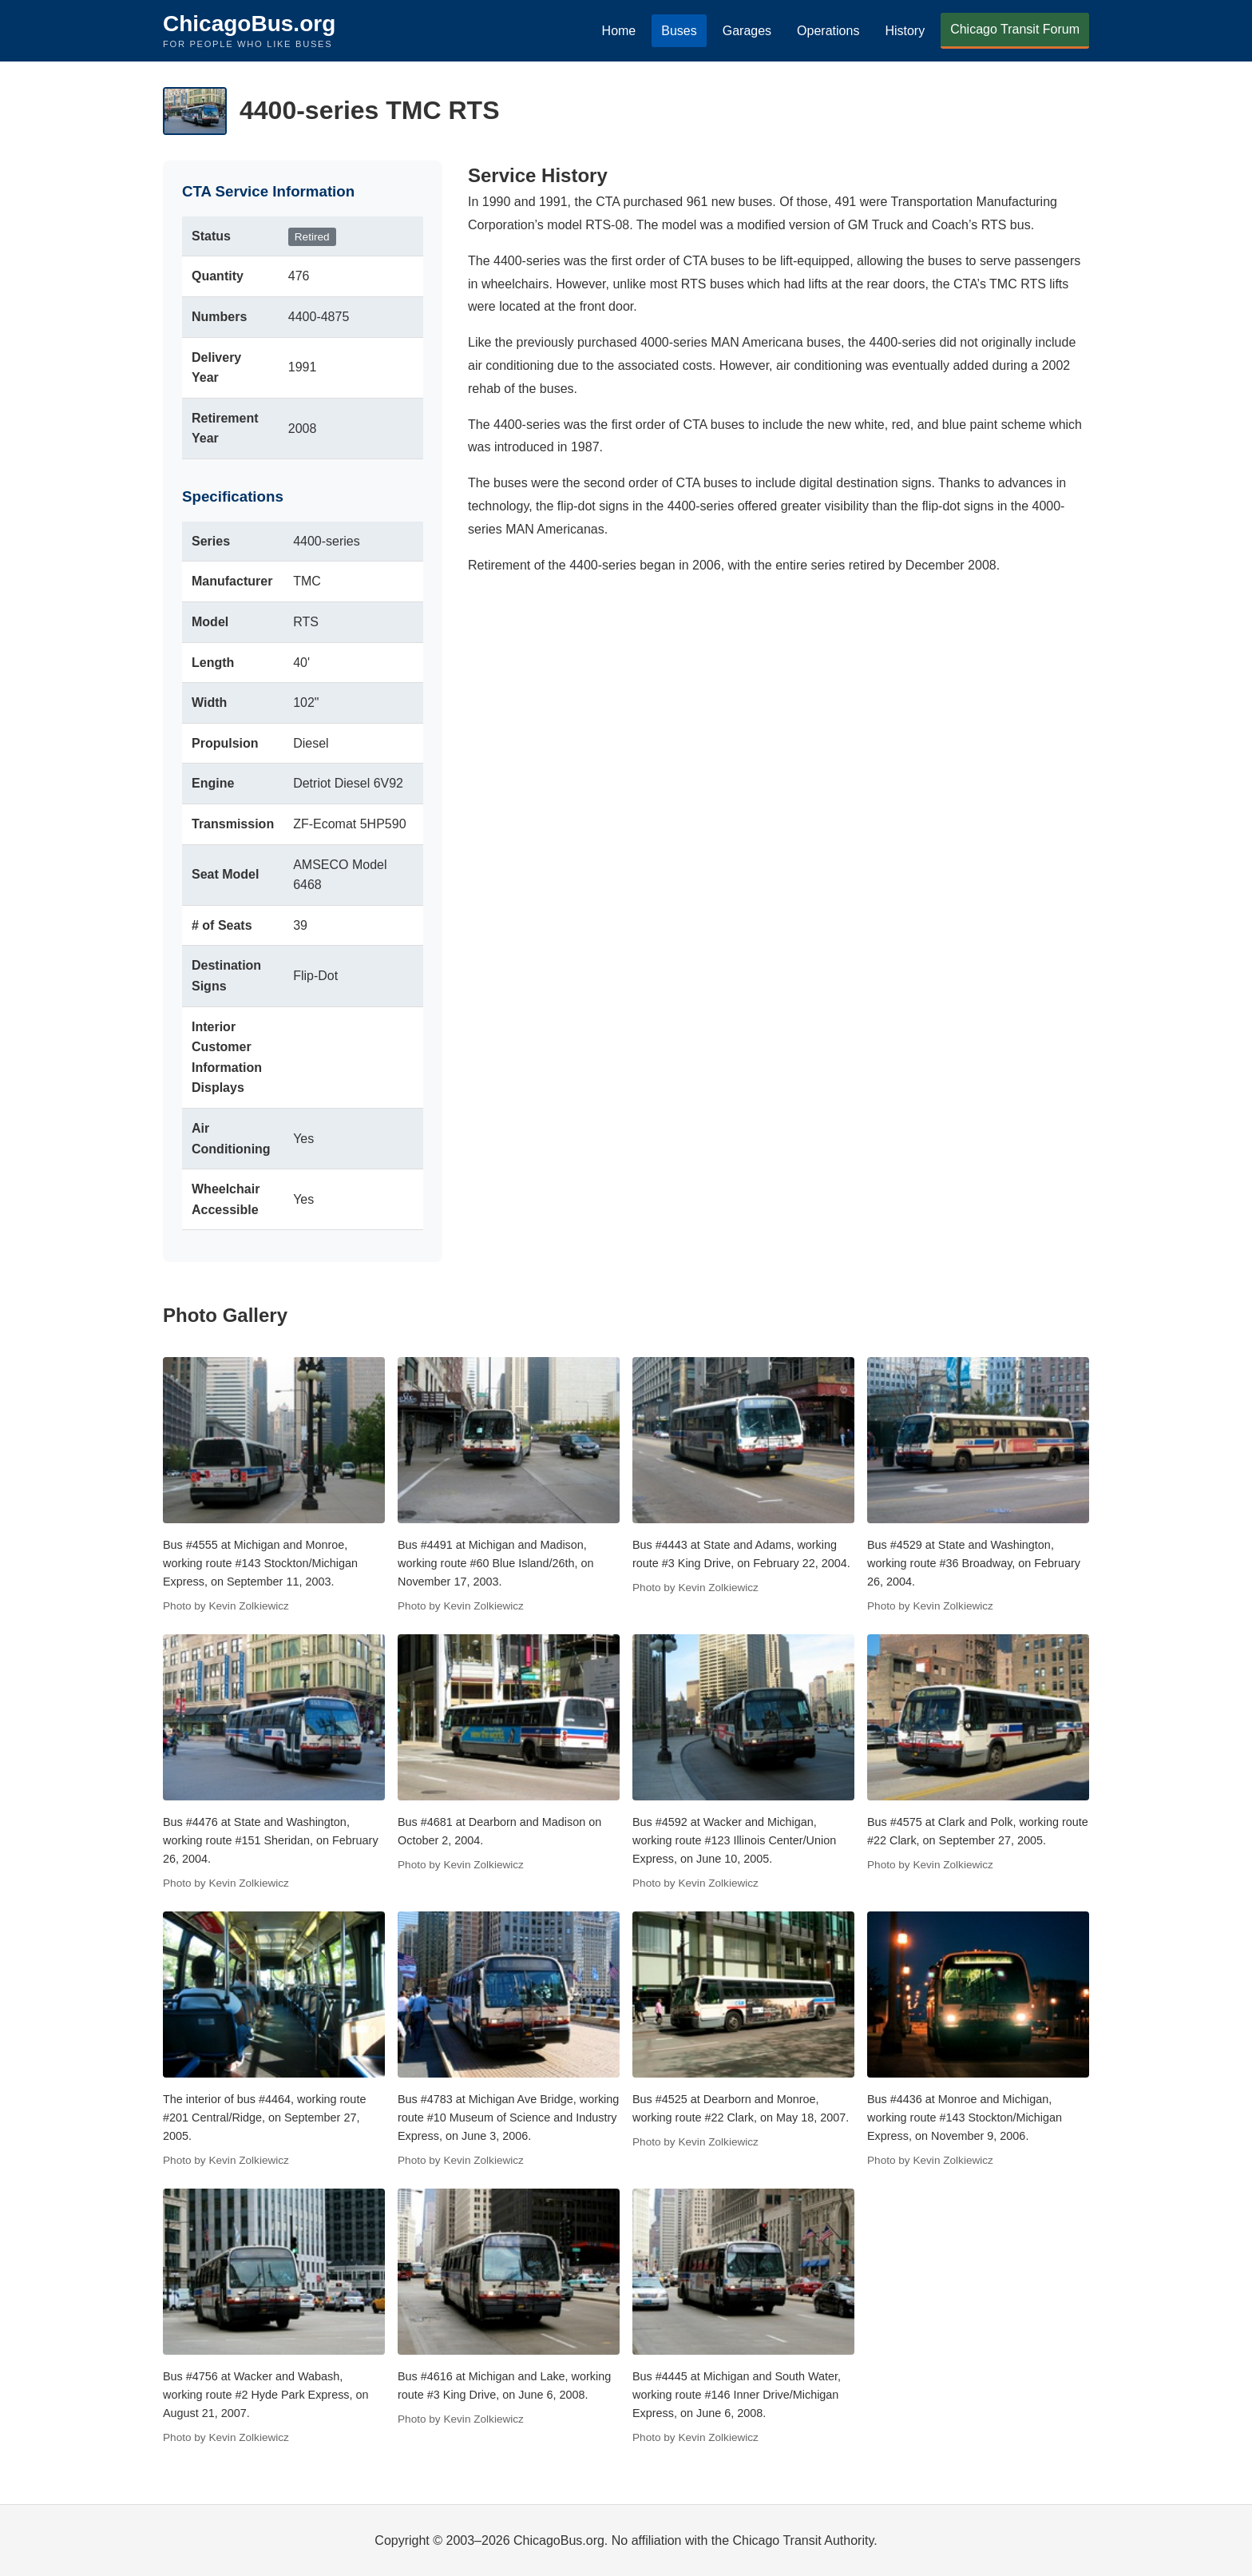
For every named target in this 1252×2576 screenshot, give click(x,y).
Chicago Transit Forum (1015, 29)
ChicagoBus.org (249, 23)
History (905, 31)
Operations (828, 31)
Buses (678, 31)
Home (619, 31)
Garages (747, 31)
